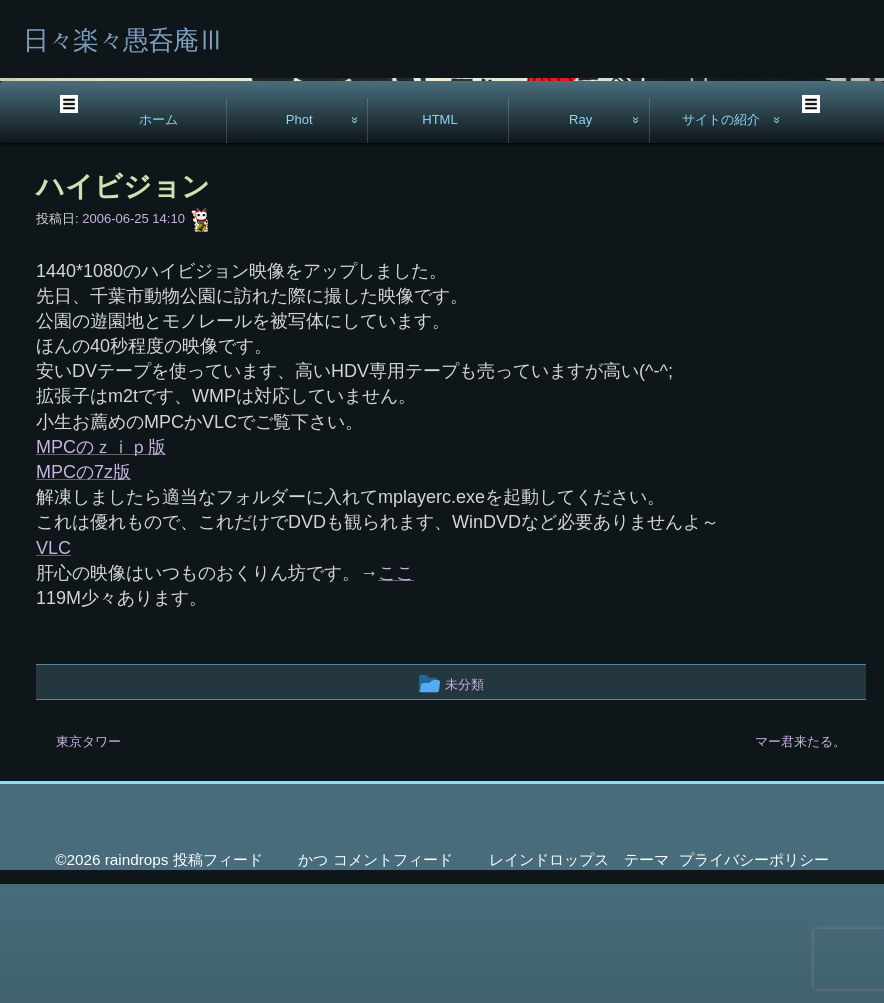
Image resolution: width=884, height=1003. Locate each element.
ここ (396, 692)
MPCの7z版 (83, 591)
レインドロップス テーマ (579, 978)
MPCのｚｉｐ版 (101, 566)
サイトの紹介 (721, 238)
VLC (53, 667)
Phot (299, 238)
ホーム (158, 238)
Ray (580, 238)
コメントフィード (393, 978)
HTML (440, 238)
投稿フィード (218, 978)
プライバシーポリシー (754, 978)
